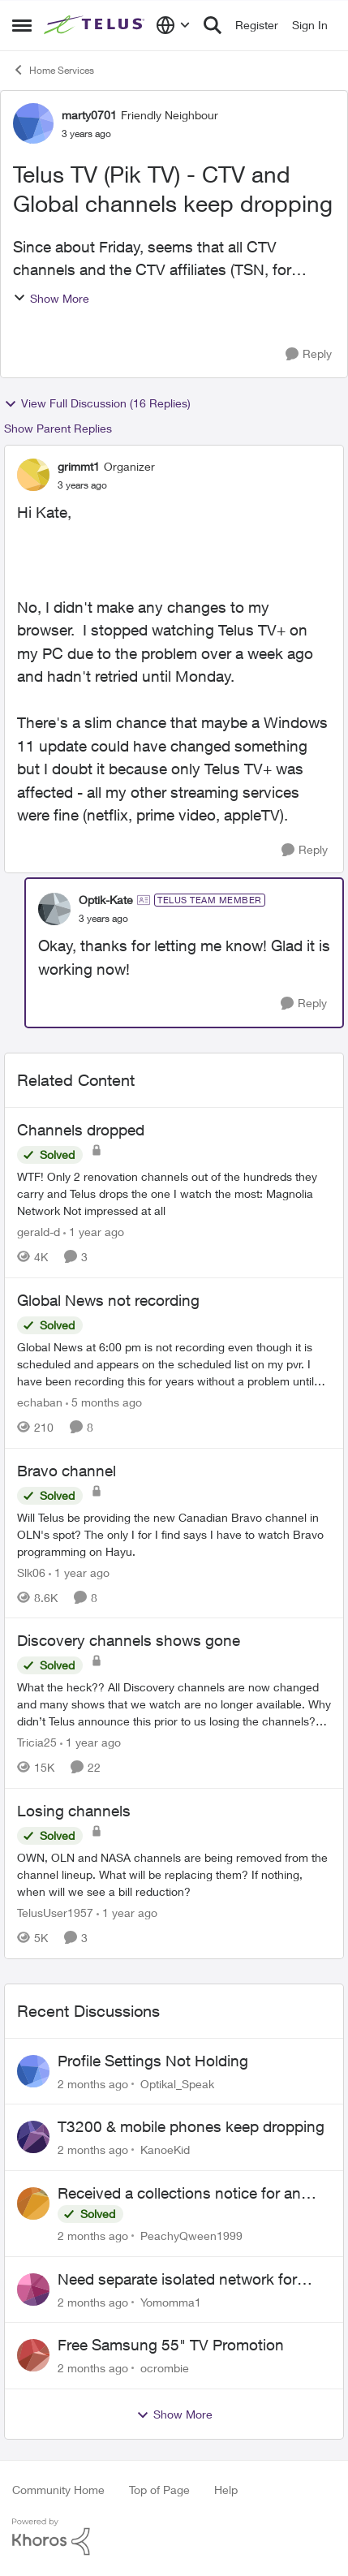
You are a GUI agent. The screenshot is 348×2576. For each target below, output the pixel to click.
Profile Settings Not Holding (153, 2061)
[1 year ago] (93, 1231)
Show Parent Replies (58, 428)
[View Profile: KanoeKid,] (33, 2137)
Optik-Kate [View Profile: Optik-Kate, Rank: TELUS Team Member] (106, 900)
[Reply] (308, 354)
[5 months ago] (104, 1402)
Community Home (58, 2489)
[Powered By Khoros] (174, 2537)
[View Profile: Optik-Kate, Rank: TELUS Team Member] (54, 909)
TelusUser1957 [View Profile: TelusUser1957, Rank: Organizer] (55, 1912)
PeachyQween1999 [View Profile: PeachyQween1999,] (191, 2235)
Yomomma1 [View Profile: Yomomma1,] (170, 2301)
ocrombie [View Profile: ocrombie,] (164, 2368)
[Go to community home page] (96, 25)
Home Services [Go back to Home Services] (53, 69)
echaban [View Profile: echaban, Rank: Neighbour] (39, 1402)
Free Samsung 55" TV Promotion (171, 2345)
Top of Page (159, 2489)
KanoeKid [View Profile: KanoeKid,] (165, 2149)
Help (226, 2489)
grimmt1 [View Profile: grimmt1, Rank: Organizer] (79, 466)
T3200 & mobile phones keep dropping (191, 2126)
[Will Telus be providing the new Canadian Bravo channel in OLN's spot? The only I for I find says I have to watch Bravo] (174, 1533)
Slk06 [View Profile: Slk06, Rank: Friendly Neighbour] (31, 1572)
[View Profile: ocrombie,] (33, 2355)
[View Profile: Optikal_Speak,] (33, 2071)
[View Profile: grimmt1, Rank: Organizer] (33, 475)
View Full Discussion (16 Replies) (97, 403)
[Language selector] (173, 25)
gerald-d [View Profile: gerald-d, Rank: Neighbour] (38, 1231)
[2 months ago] (93, 2082)
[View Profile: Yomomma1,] (33, 2289)
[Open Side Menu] (22, 25)
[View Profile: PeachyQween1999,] (33, 2203)
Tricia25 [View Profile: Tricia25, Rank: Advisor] (37, 1742)
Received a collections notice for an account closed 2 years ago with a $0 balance (186, 2193)
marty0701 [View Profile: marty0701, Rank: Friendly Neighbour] (89, 115)
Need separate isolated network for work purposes (177, 2280)
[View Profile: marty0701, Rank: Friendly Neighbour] (33, 123)
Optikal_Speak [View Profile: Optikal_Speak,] (177, 2083)
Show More (51, 298)
